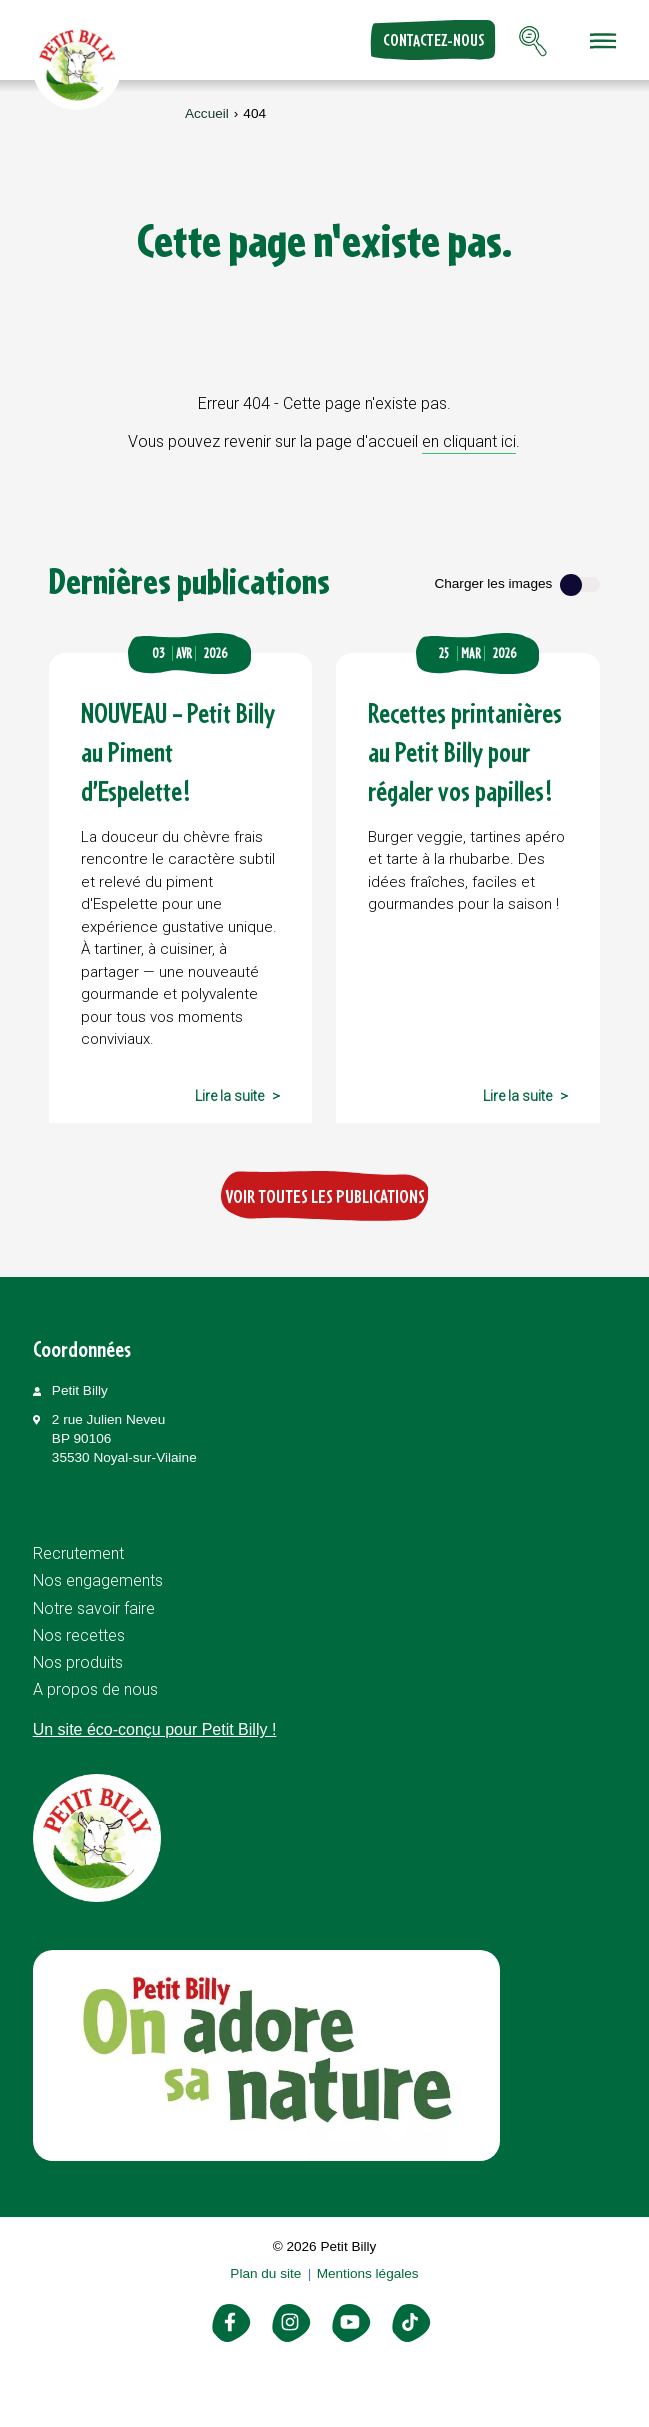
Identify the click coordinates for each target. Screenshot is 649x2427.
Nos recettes (79, 1635)
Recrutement (78, 1553)
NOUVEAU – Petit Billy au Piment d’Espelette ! (178, 751)
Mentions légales (368, 2273)
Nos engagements (98, 1580)
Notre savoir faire (94, 1608)
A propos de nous (95, 1689)
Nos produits (78, 1662)
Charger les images (493, 583)
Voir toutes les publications (325, 1196)
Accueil (207, 113)
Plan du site (265, 2273)
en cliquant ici (469, 441)
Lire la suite (229, 1096)
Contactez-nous (433, 40)
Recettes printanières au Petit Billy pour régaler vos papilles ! (465, 751)
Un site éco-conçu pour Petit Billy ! (155, 1729)
